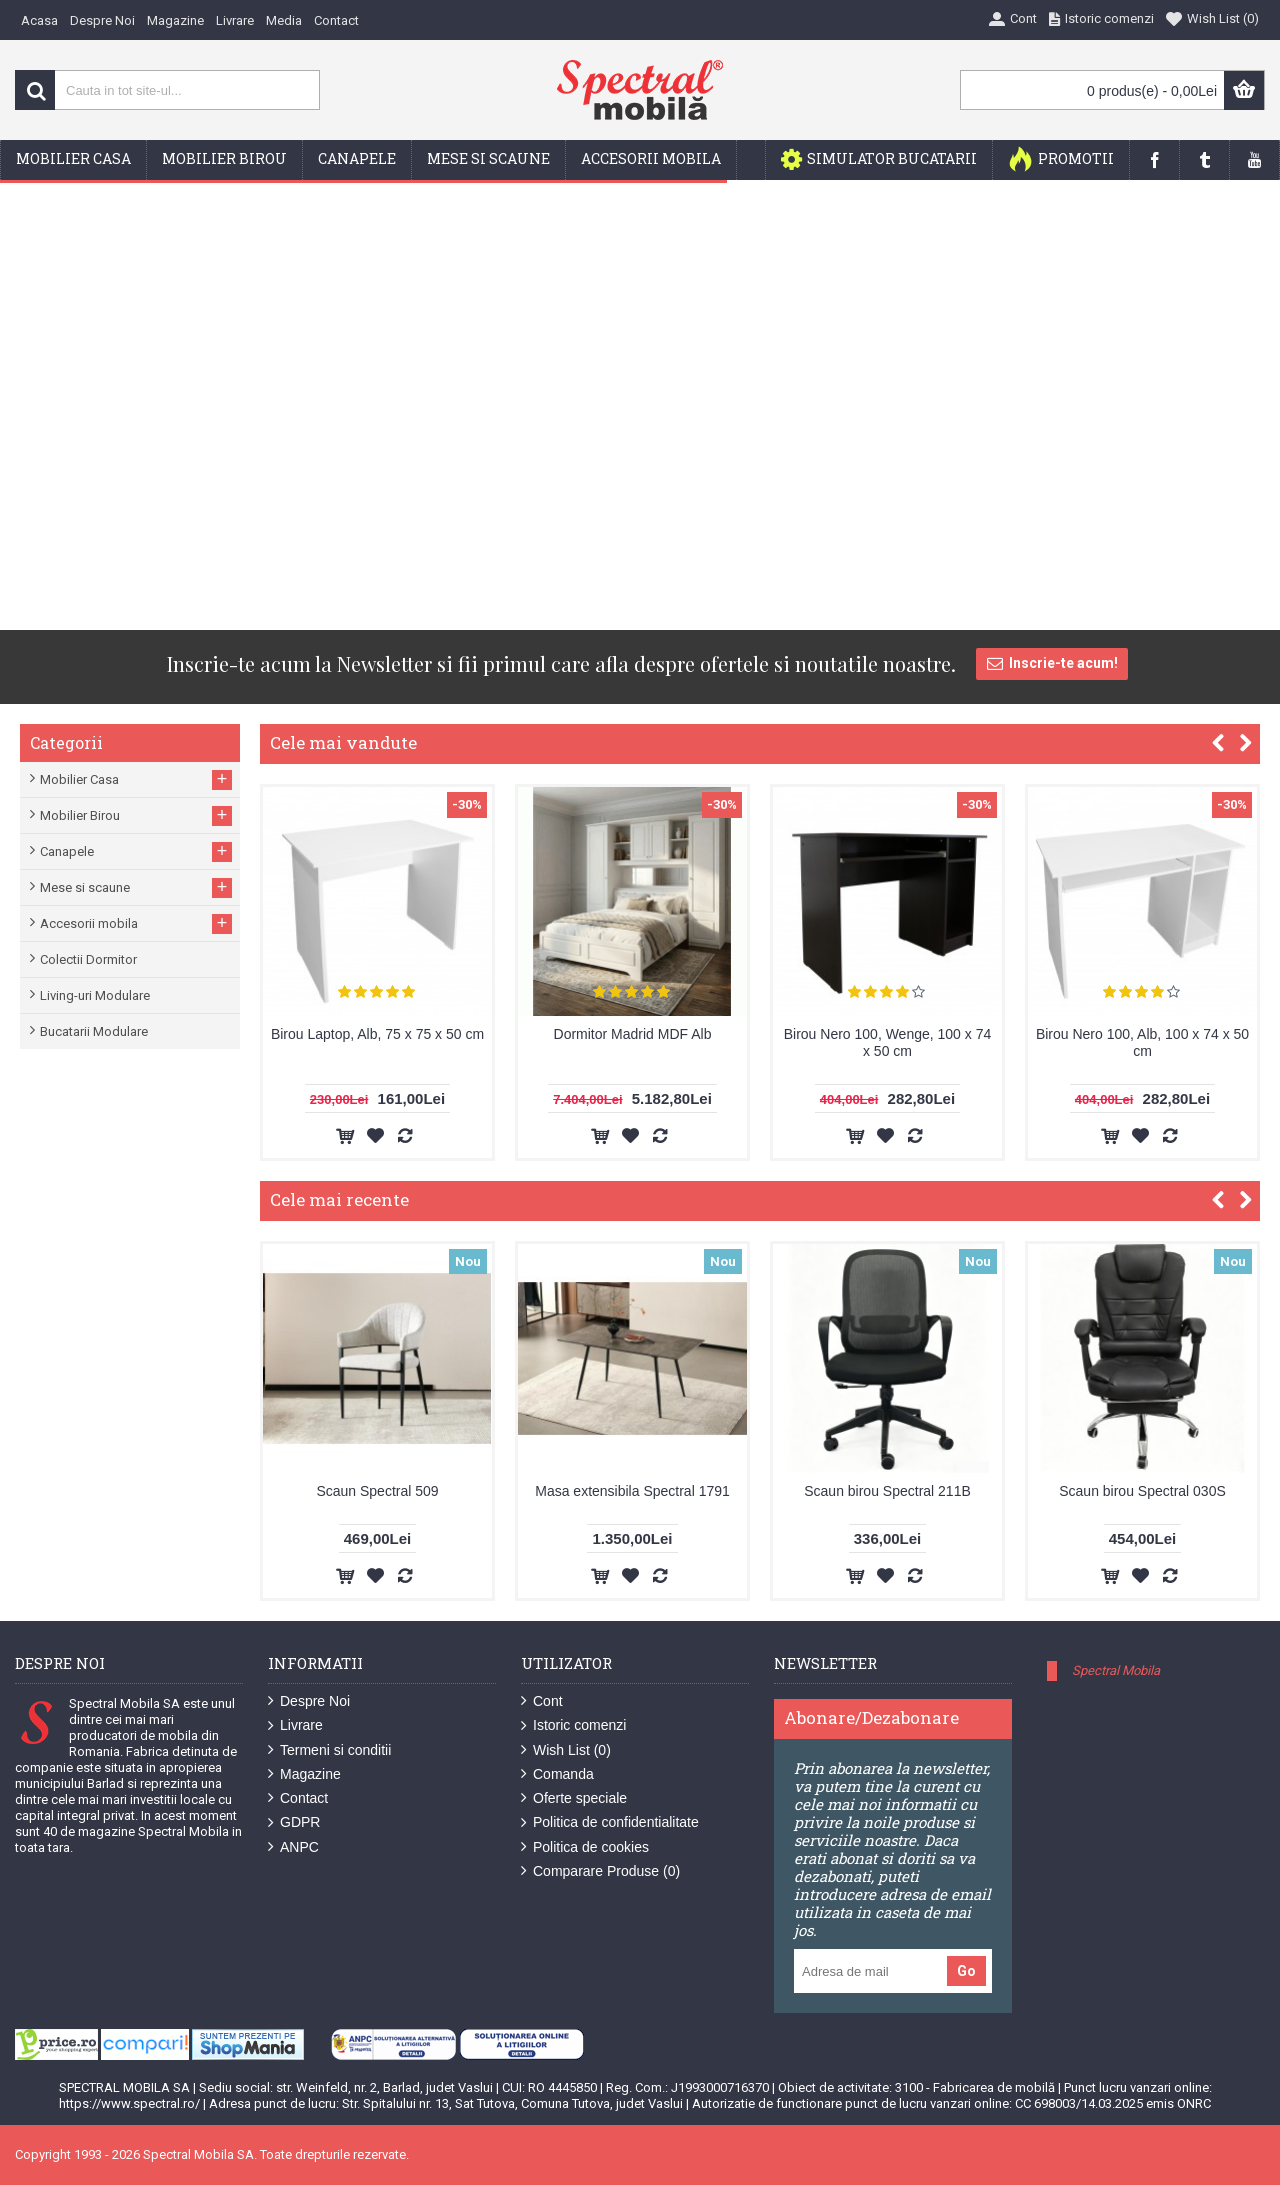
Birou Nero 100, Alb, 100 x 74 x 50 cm (1142, 1042)
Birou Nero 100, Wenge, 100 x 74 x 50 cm (888, 1042)
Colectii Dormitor (88, 959)
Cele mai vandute (343, 742)
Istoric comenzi (573, 1725)
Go (966, 1971)
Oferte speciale (574, 1798)
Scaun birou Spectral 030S (1142, 1491)
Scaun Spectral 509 (377, 1491)
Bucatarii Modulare (94, 1031)
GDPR (294, 1822)
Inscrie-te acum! (1052, 664)
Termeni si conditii (329, 1750)
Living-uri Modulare (95, 995)
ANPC (293, 1847)
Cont (542, 1701)
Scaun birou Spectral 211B (887, 1491)
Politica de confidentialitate (610, 1822)
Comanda (557, 1774)
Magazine (304, 1774)
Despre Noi (309, 1701)
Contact (298, 1798)
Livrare (295, 1725)
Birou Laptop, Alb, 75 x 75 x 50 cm (377, 1034)
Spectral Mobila (1116, 1670)
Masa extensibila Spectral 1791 (632, 1491)
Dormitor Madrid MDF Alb (633, 1034)
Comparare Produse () (600, 1871)
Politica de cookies (585, 1847)
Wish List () (566, 1750)
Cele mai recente (339, 1199)
